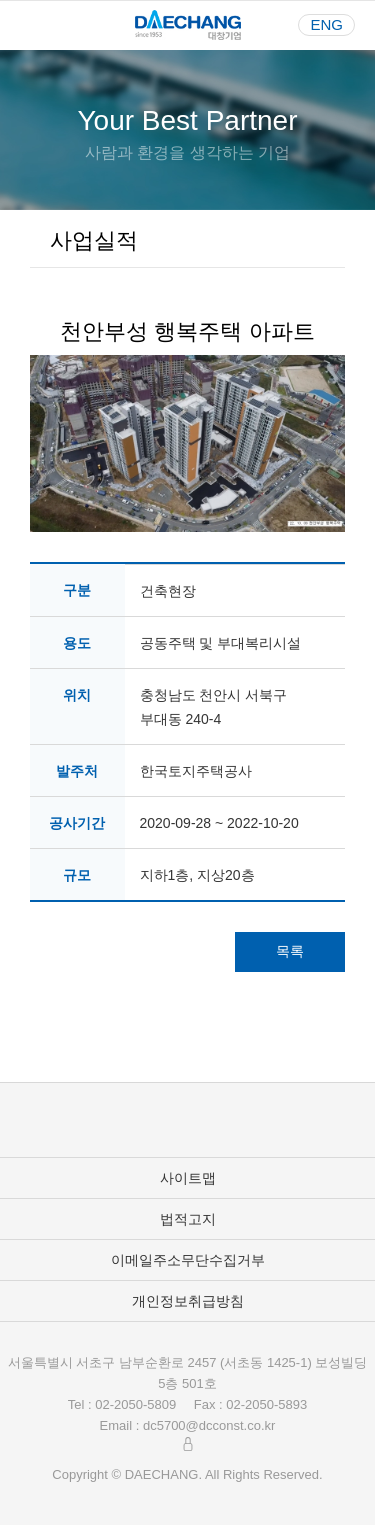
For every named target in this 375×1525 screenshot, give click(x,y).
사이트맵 (188, 1178)
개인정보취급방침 (188, 1301)
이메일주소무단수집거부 (188, 1260)
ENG (326, 24)
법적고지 (188, 1219)
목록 (290, 951)
